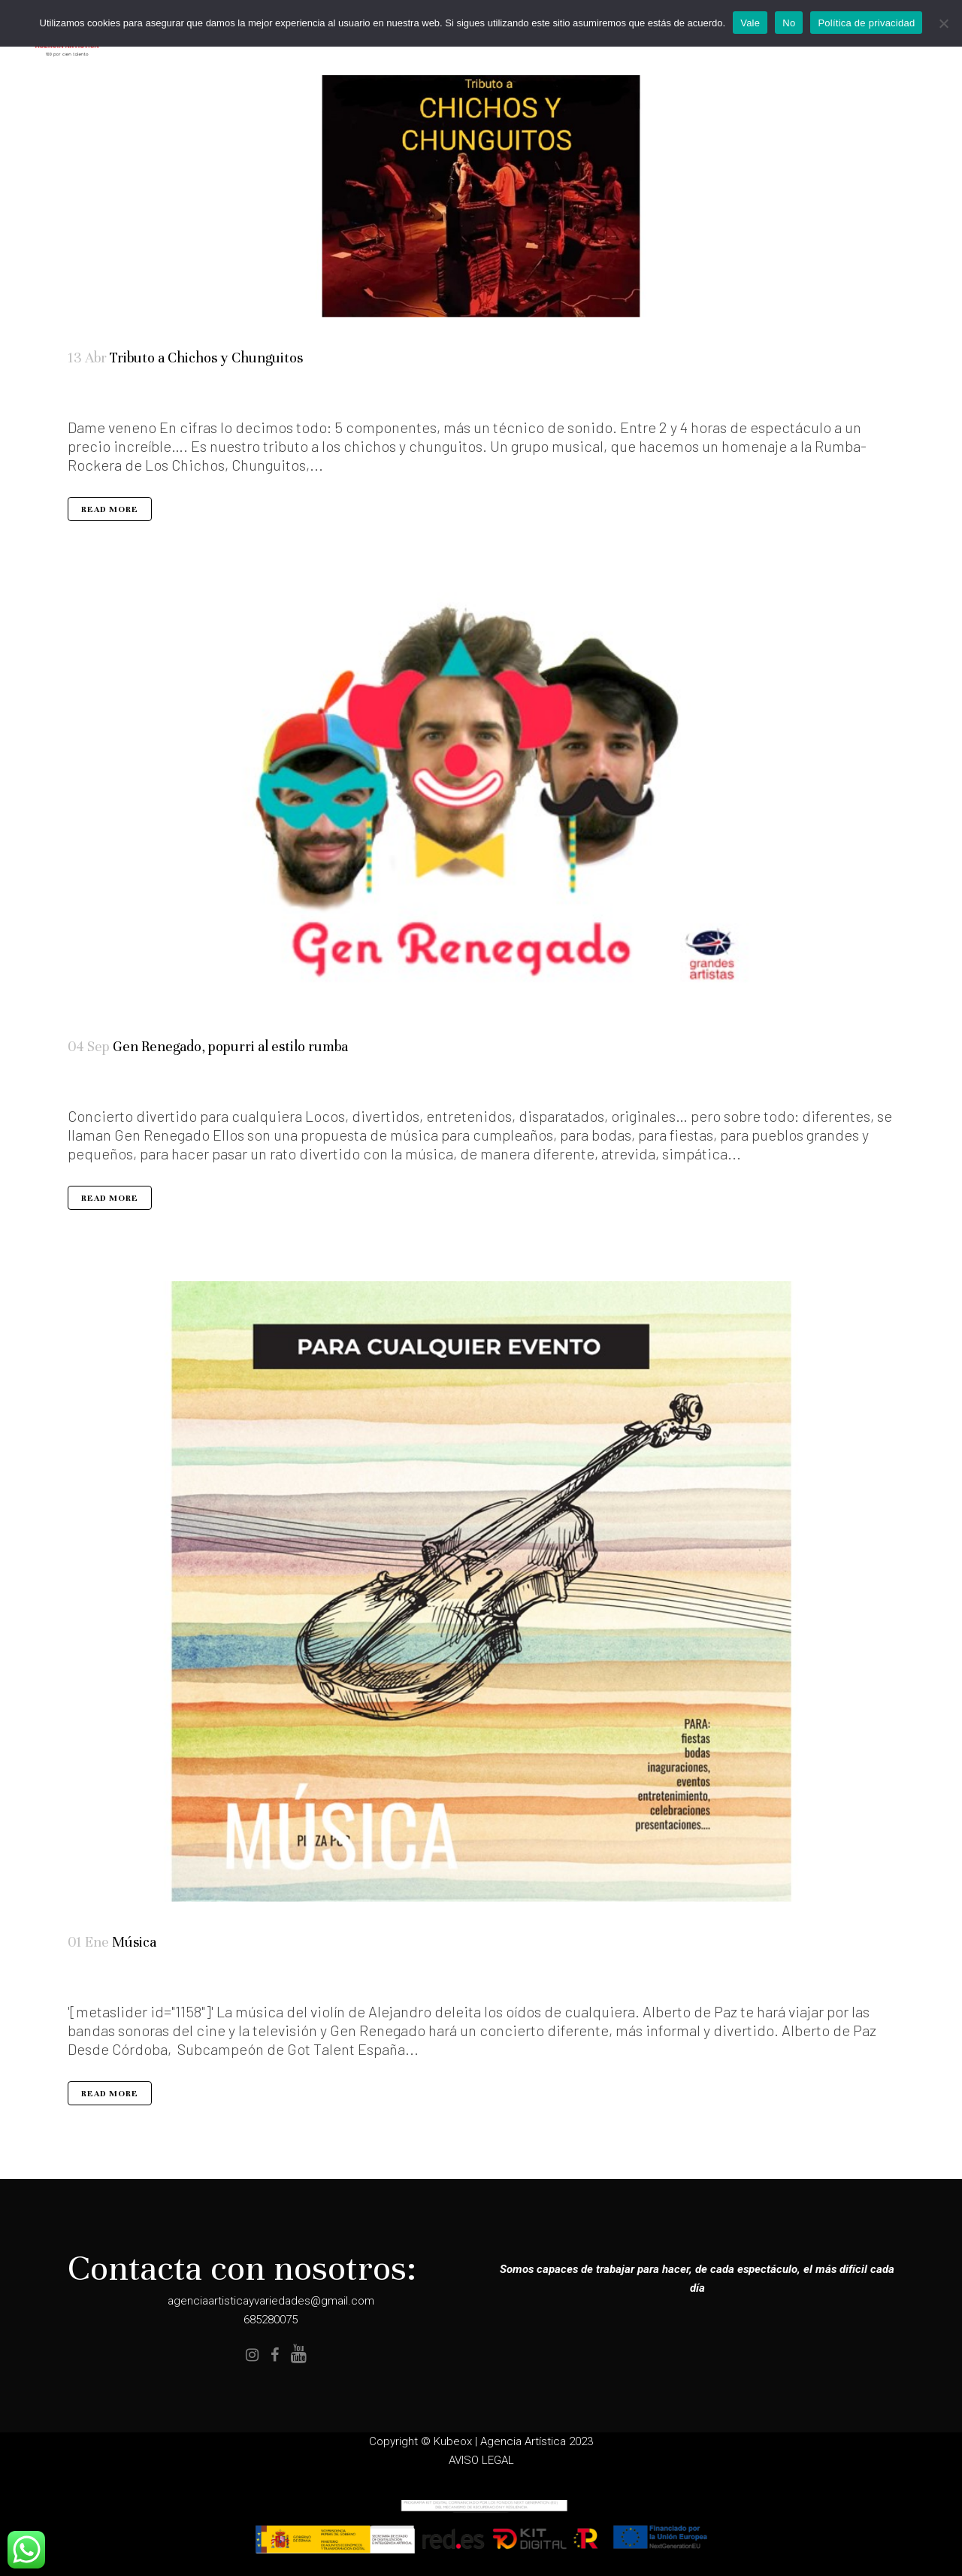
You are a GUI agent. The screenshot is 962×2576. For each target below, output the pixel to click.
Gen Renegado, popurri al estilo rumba (230, 1047)
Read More (109, 510)
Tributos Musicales (113, 395)
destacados (99, 1981)
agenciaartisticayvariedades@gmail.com (271, 2301)
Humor (117, 1084)
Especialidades (116, 1981)
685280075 (271, 2319)
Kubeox (453, 2441)
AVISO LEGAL (481, 2460)
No (788, 23)
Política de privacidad (866, 23)
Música (127, 1084)
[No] (943, 23)
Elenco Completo (102, 1084)
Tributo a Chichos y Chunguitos (206, 357)
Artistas (96, 395)
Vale (750, 23)
